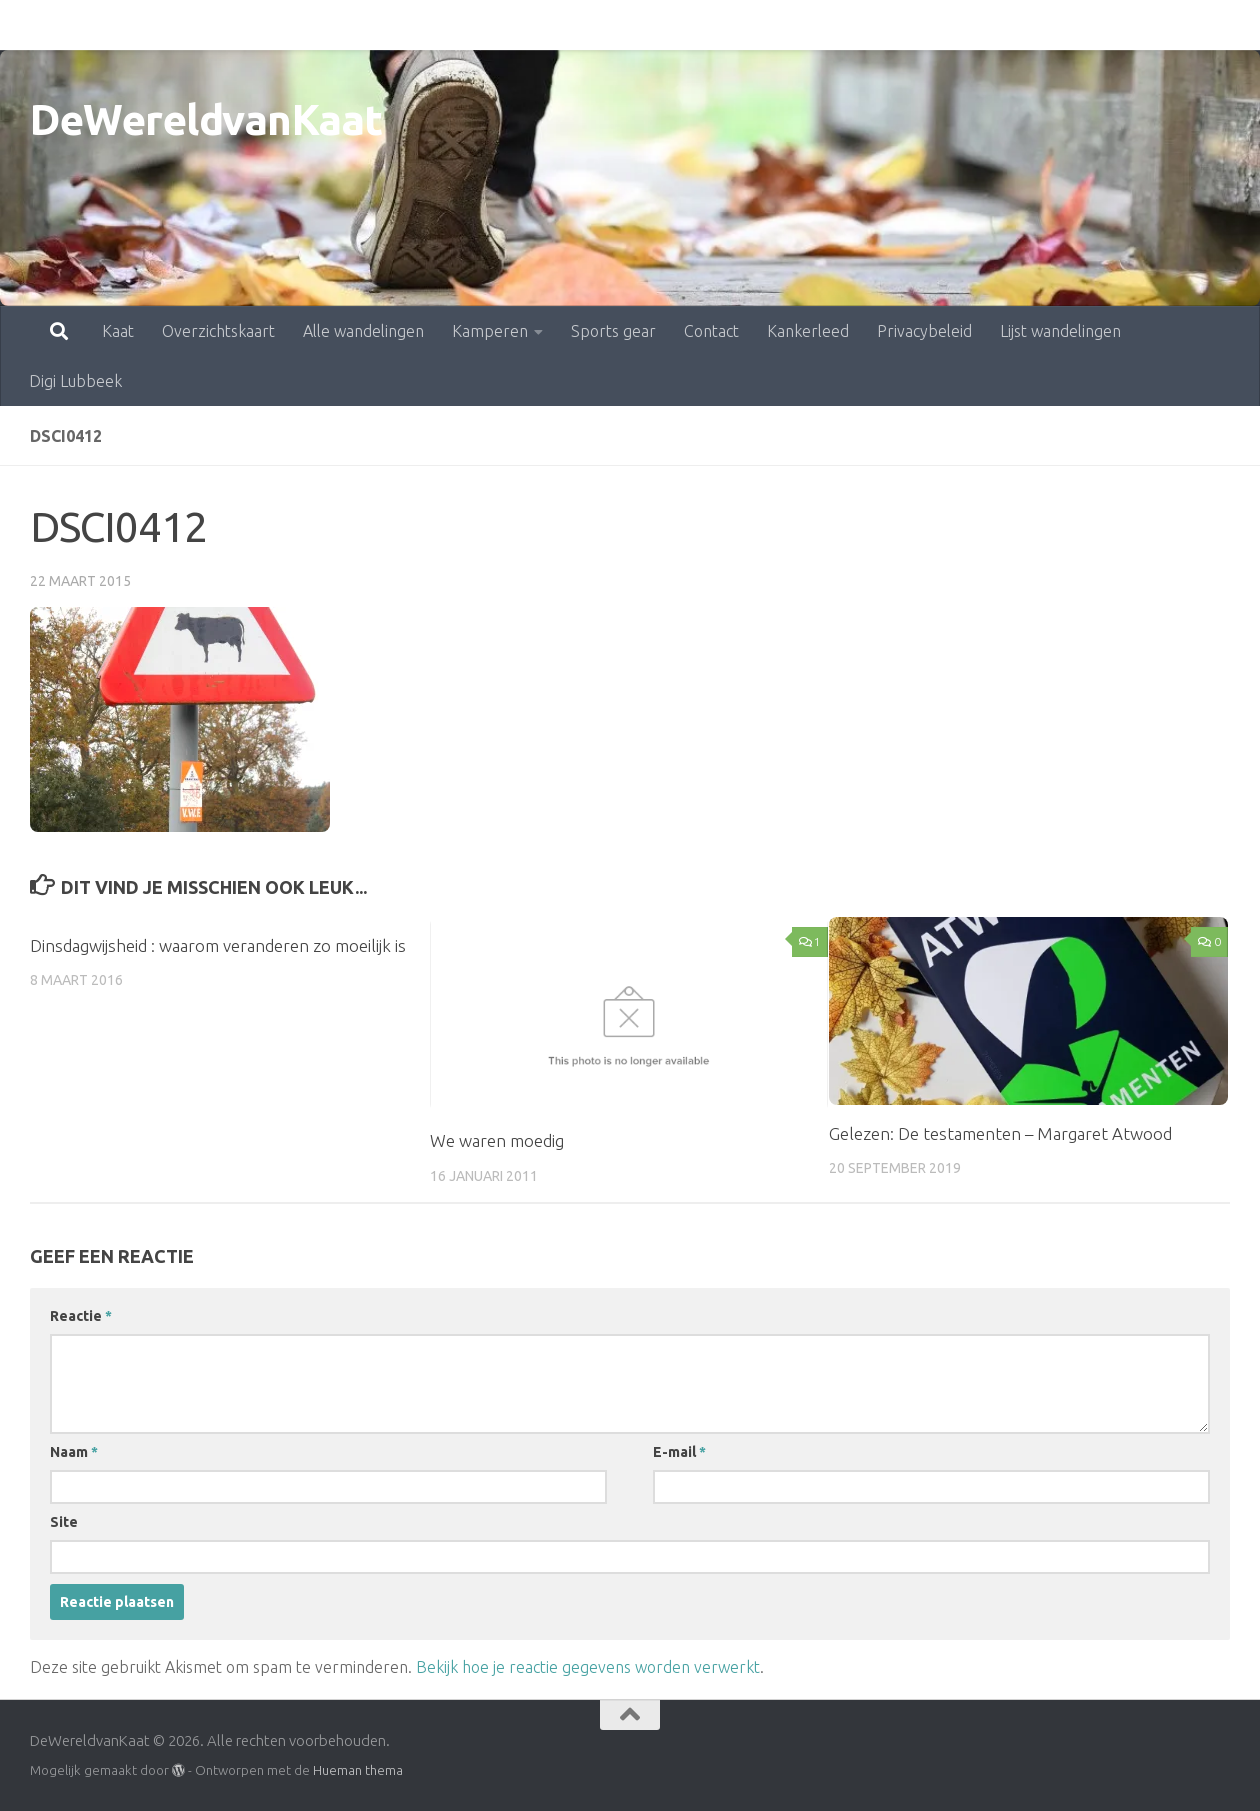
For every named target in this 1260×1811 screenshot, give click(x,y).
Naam (74, 1452)
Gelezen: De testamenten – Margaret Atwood (1000, 1133)
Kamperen (402, 25)
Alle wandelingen (275, 25)
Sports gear (525, 25)
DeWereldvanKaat (206, 119)
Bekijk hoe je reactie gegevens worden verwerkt (588, 1667)
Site (64, 1522)
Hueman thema (358, 1770)
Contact (623, 25)
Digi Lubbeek (1107, 25)
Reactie (81, 1316)
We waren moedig (497, 1140)
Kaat (30, 25)
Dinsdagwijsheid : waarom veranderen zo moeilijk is (218, 945)
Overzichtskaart (130, 25)
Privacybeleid (836, 25)
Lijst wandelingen (972, 25)
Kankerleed (720, 25)
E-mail (679, 1452)
